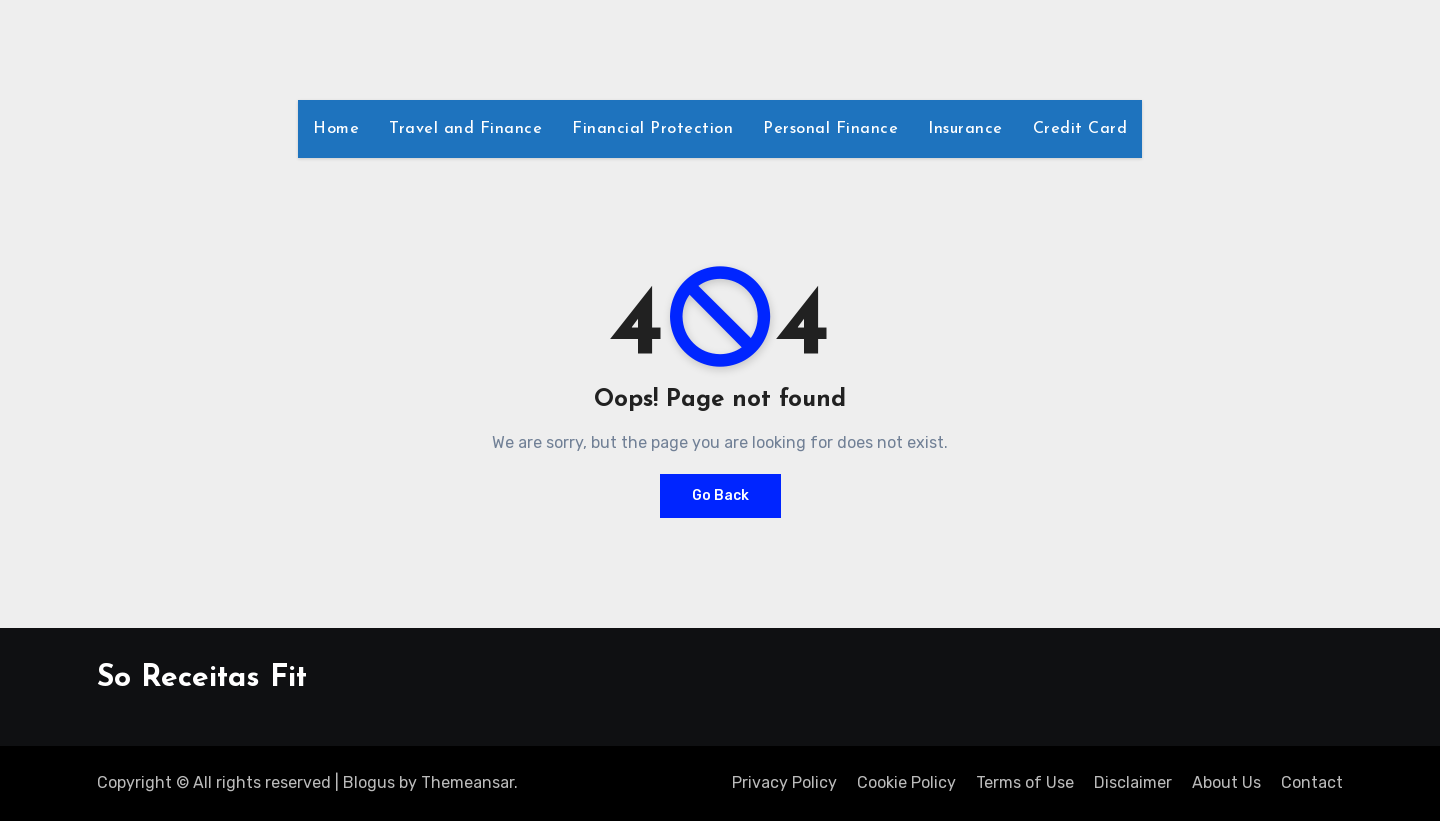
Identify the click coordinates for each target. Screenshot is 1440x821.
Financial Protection (652, 129)
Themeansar (467, 782)
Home (336, 129)
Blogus (369, 782)
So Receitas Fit (202, 678)
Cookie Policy (906, 782)
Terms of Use (1025, 782)
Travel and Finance (465, 129)
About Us (1226, 782)
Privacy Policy (784, 782)
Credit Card (1080, 129)
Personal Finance (830, 129)
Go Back (720, 495)
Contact (1312, 782)
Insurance (965, 129)
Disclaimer (1133, 782)
